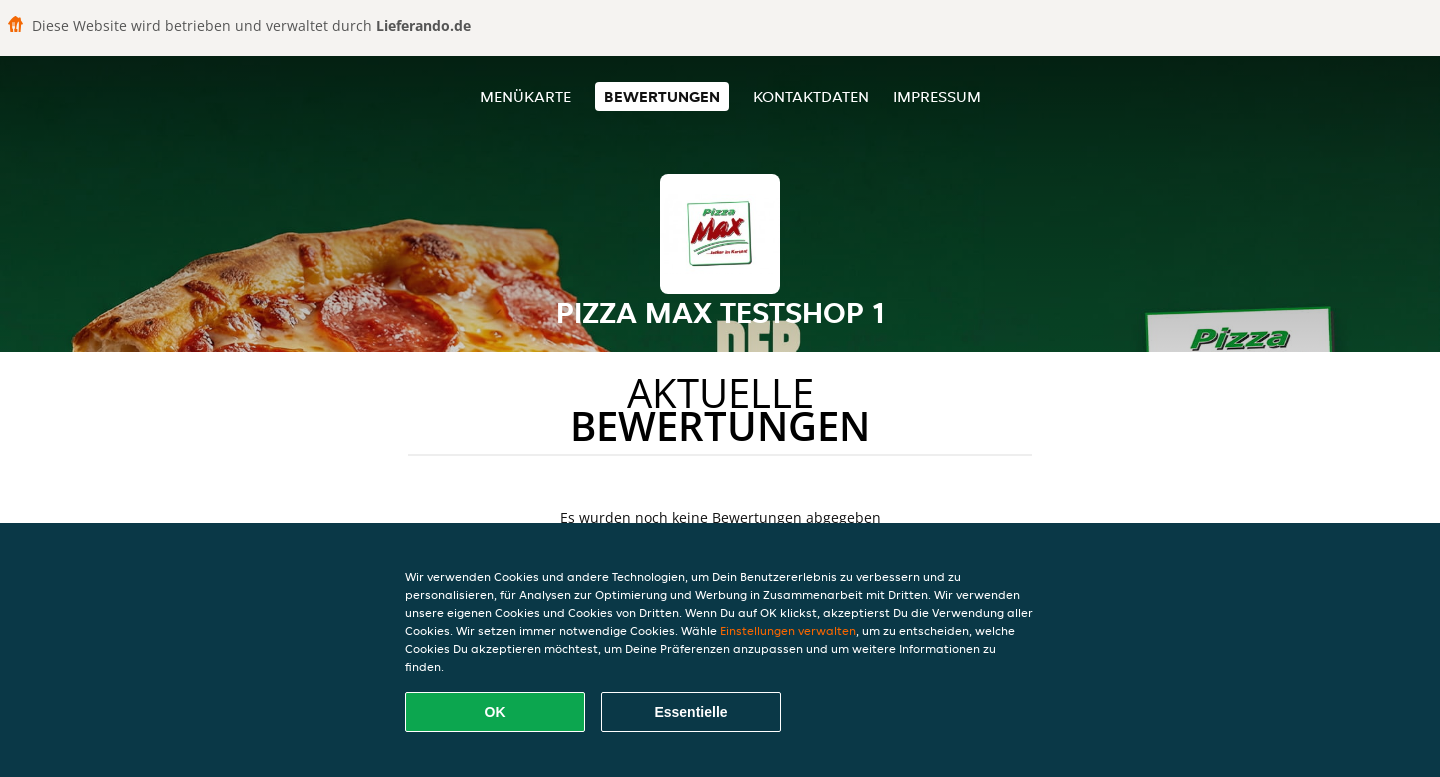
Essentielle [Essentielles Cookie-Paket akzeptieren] (690, 712)
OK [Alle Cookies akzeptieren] (495, 712)
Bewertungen (662, 96)
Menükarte (525, 96)
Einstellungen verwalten (788, 630)
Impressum (937, 96)
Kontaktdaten (811, 96)
